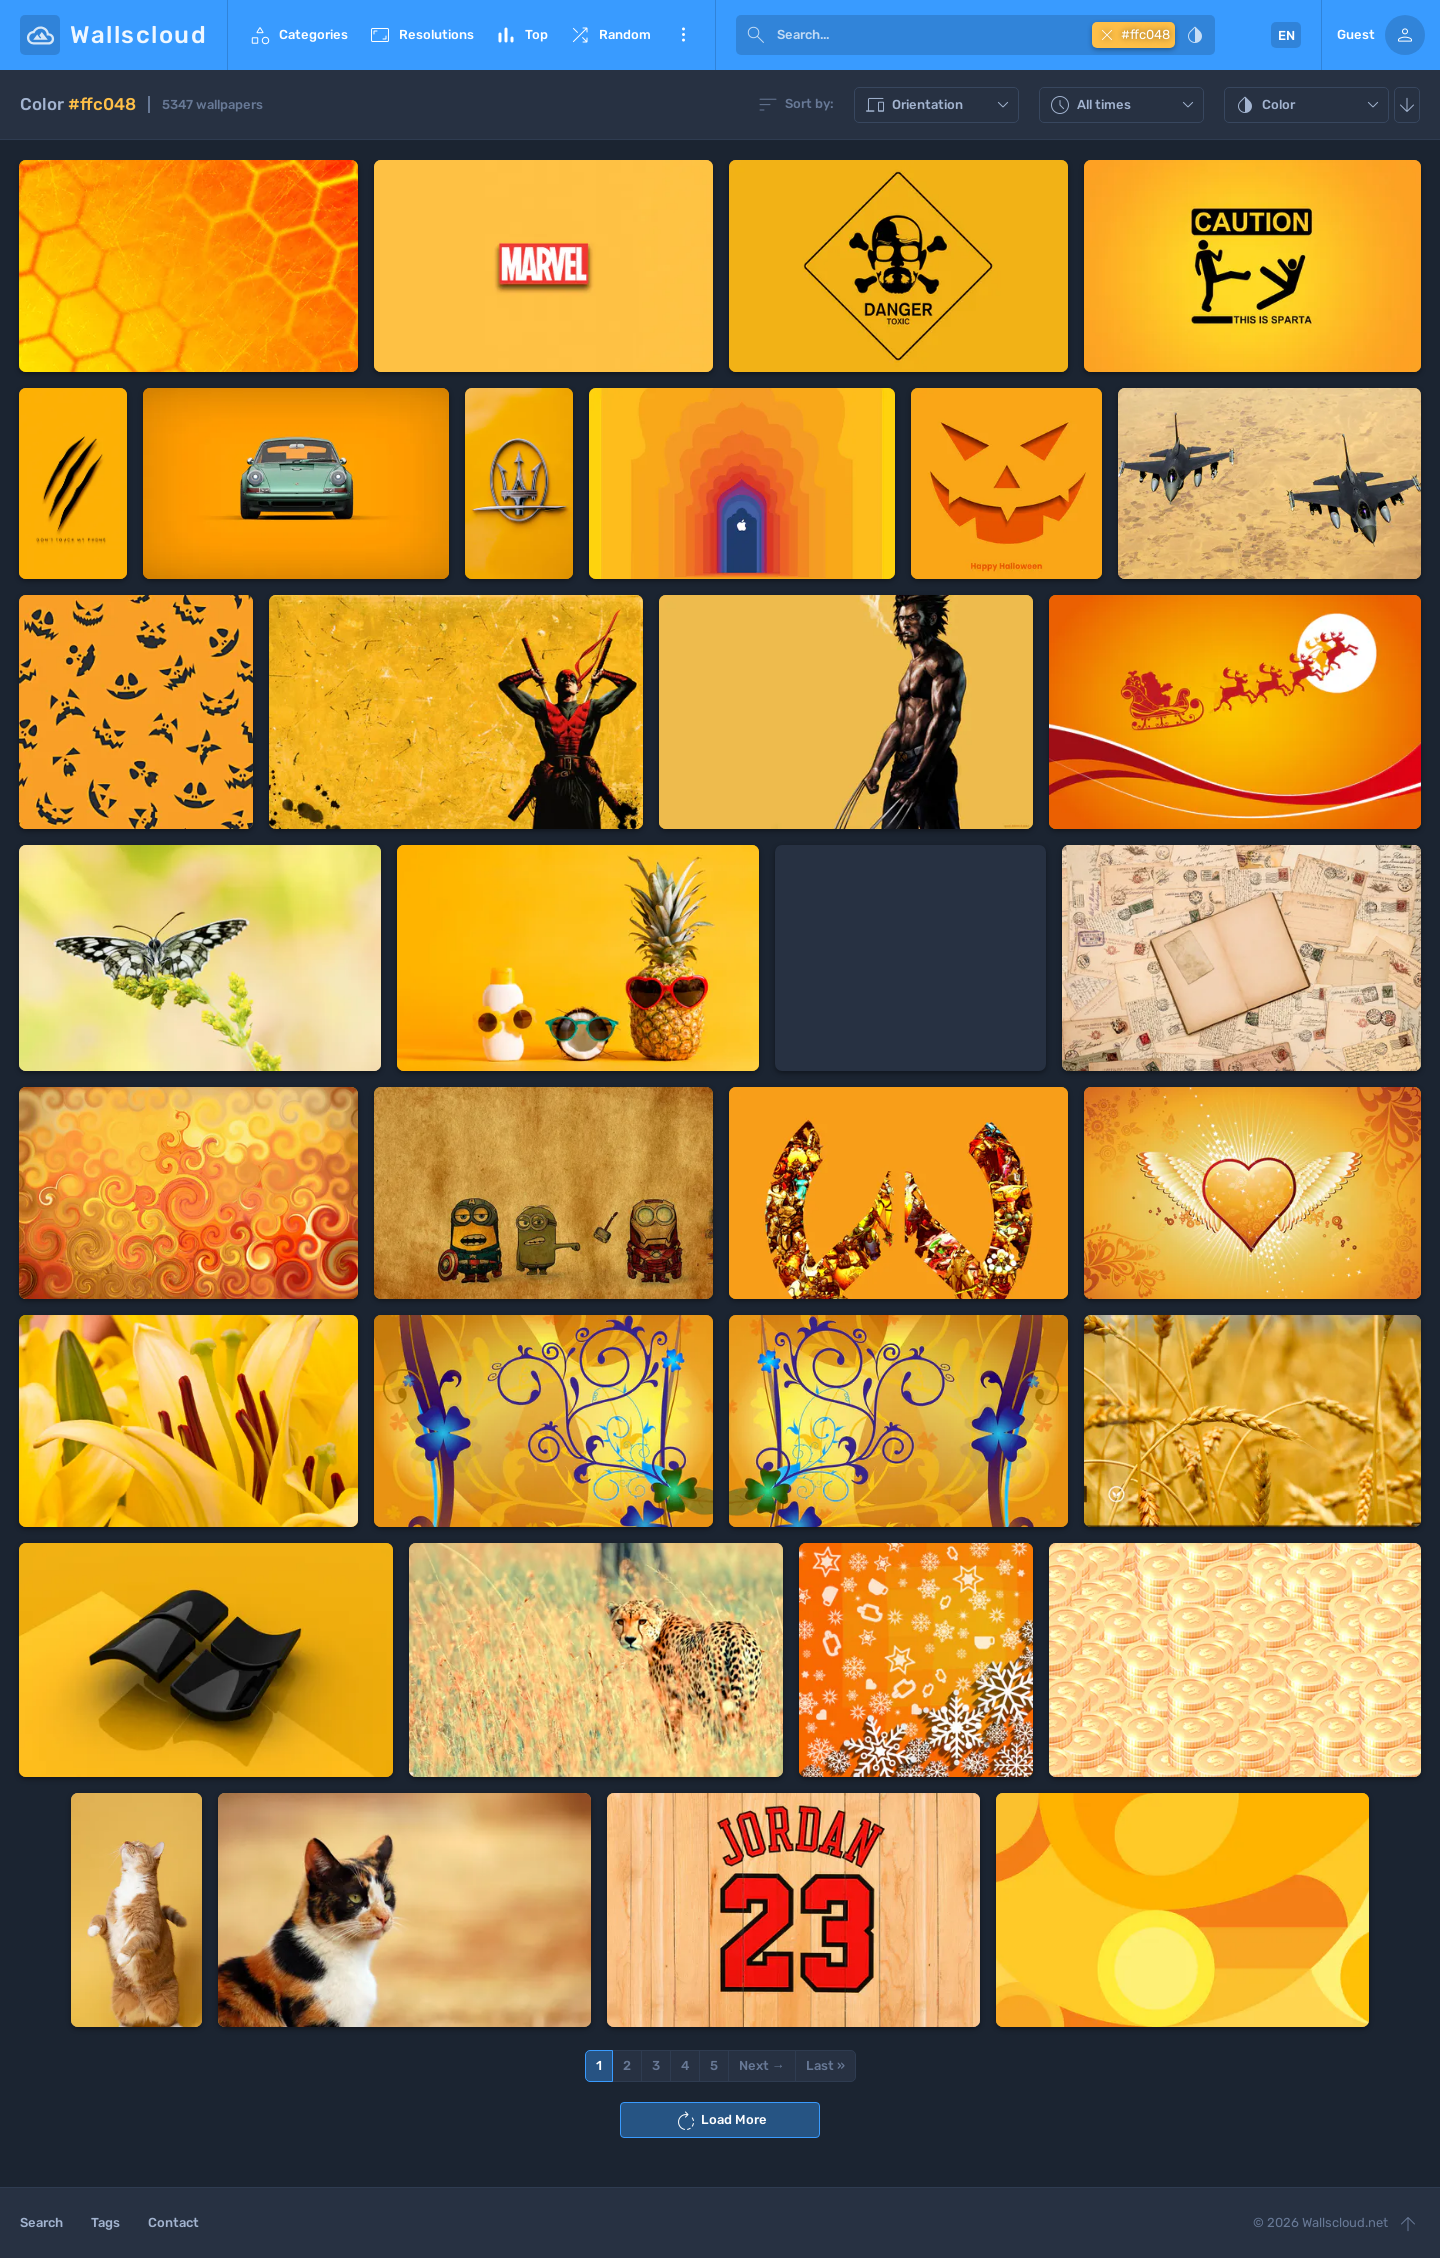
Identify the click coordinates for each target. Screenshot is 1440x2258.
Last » (825, 2065)
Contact (173, 2222)
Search (41, 2222)
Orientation (939, 105)
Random (609, 35)
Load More (720, 2121)
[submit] (756, 35)
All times (1124, 105)
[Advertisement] (910, 958)
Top (521, 35)
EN (1286, 35)
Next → (762, 2065)
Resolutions (421, 35)
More (683, 35)
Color (1309, 105)
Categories (298, 35)
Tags (105, 2222)
